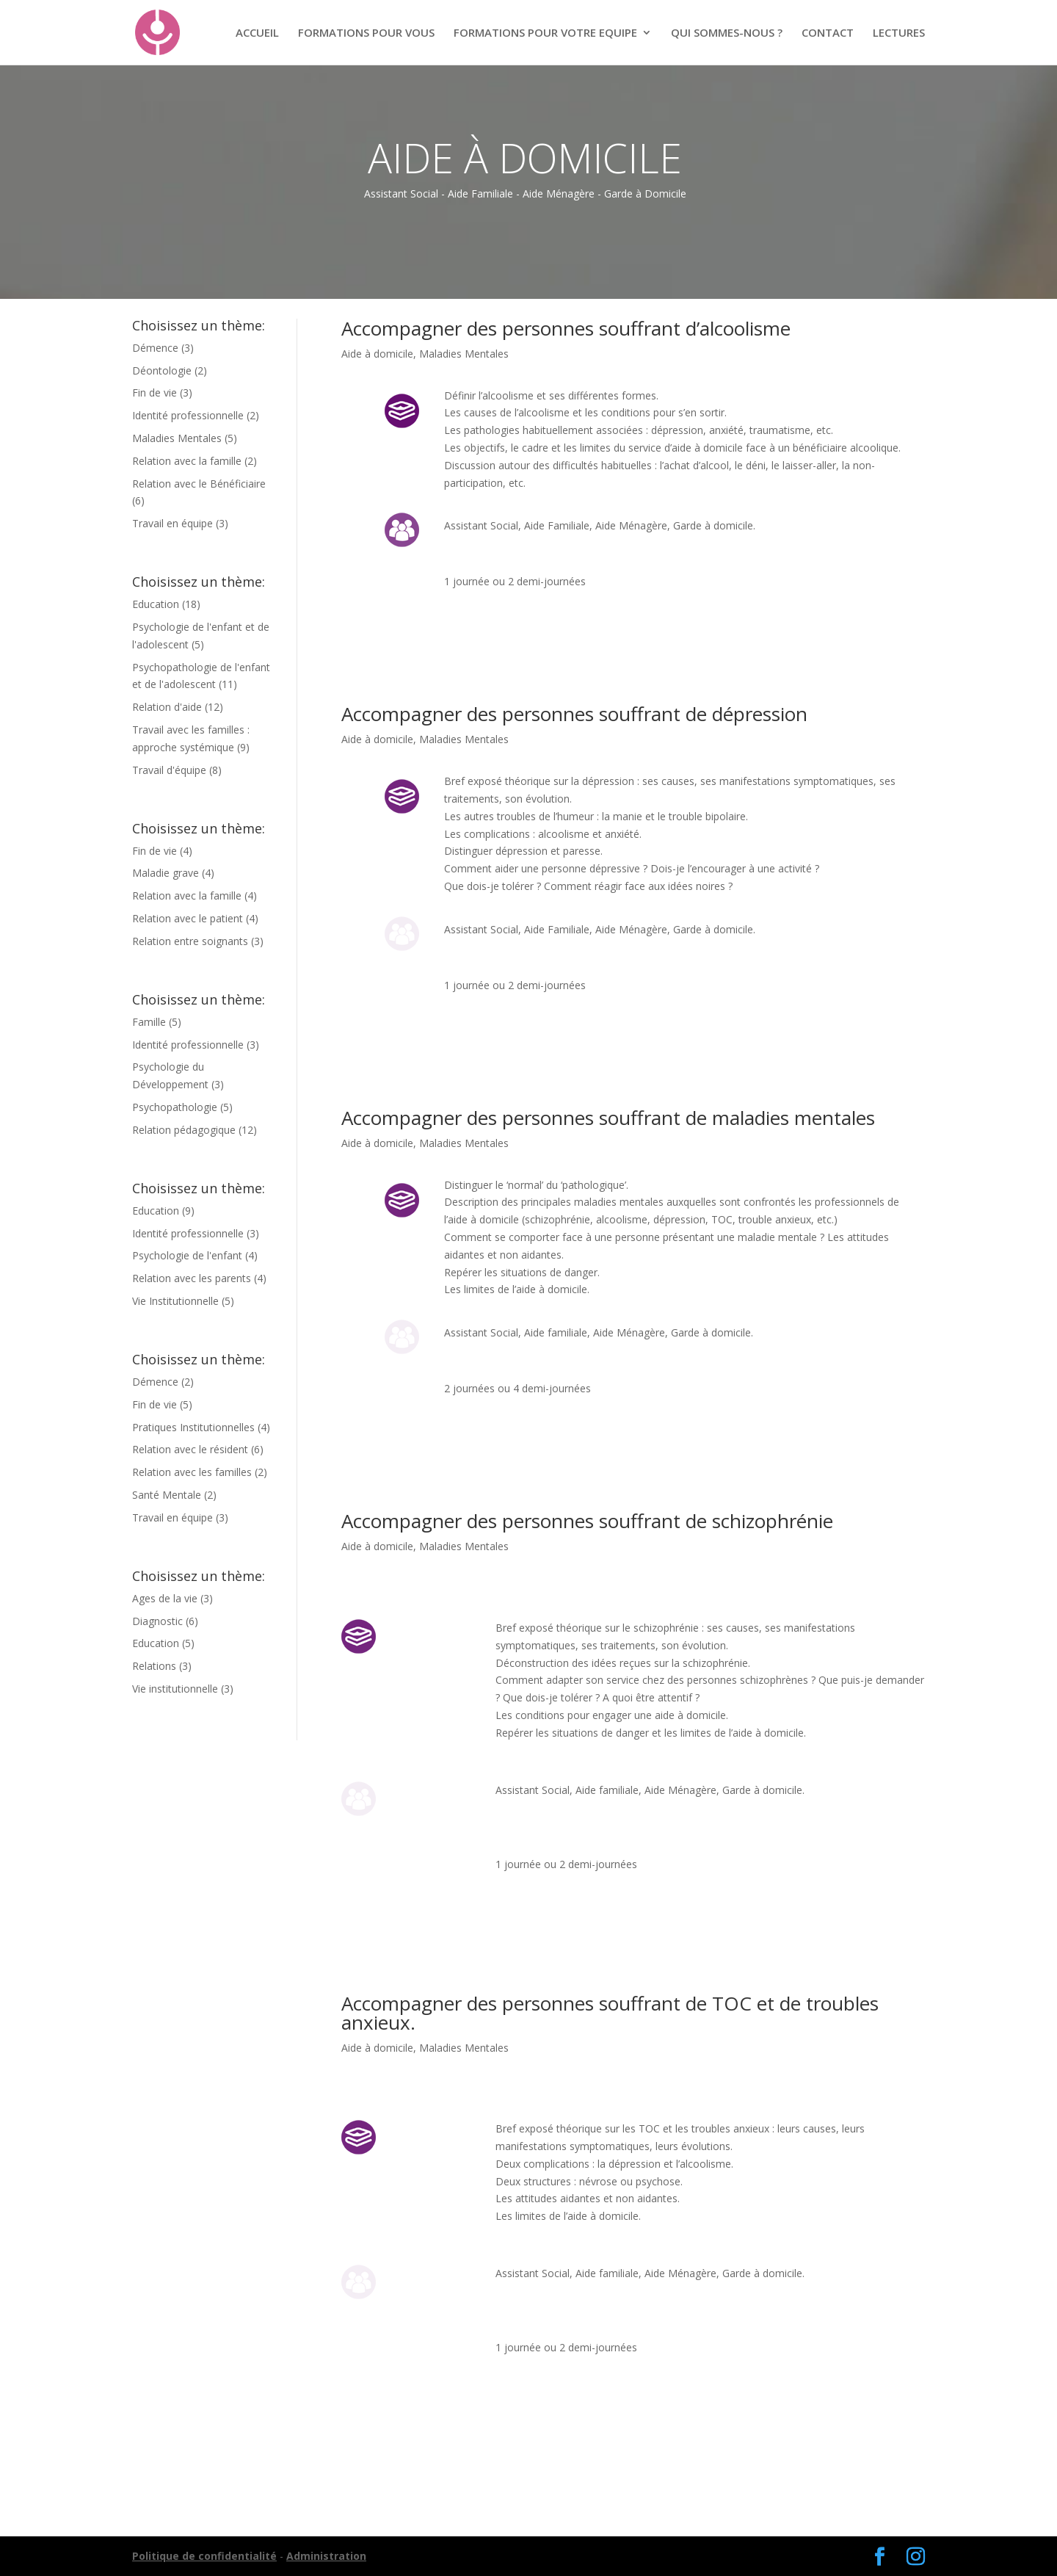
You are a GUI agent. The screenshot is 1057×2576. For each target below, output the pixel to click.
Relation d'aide (167, 707)
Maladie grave (165, 873)
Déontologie (162, 370)
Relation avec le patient (187, 918)
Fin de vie (154, 392)
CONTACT (828, 33)
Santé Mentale (166, 1495)
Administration (326, 2556)
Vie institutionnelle (175, 1689)
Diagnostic (157, 1621)
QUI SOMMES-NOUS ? (726, 33)
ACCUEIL (257, 33)
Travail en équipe (172, 523)
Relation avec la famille (186, 461)
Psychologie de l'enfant (187, 1255)
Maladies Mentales (177, 438)
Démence (155, 348)
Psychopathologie (174, 1107)
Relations (154, 1666)
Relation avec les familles (192, 1472)
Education (155, 604)
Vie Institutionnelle (175, 1301)
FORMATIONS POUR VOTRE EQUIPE (545, 33)
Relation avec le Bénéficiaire (199, 484)
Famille (149, 1022)
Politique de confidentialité (204, 2556)
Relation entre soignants (190, 941)
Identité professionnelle (188, 415)
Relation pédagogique (184, 1130)
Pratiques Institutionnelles (193, 1427)
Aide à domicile (377, 354)
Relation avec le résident (190, 1449)
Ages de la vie (164, 1598)
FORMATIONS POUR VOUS (366, 33)
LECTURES (899, 33)
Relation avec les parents (191, 1278)
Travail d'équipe (169, 770)
